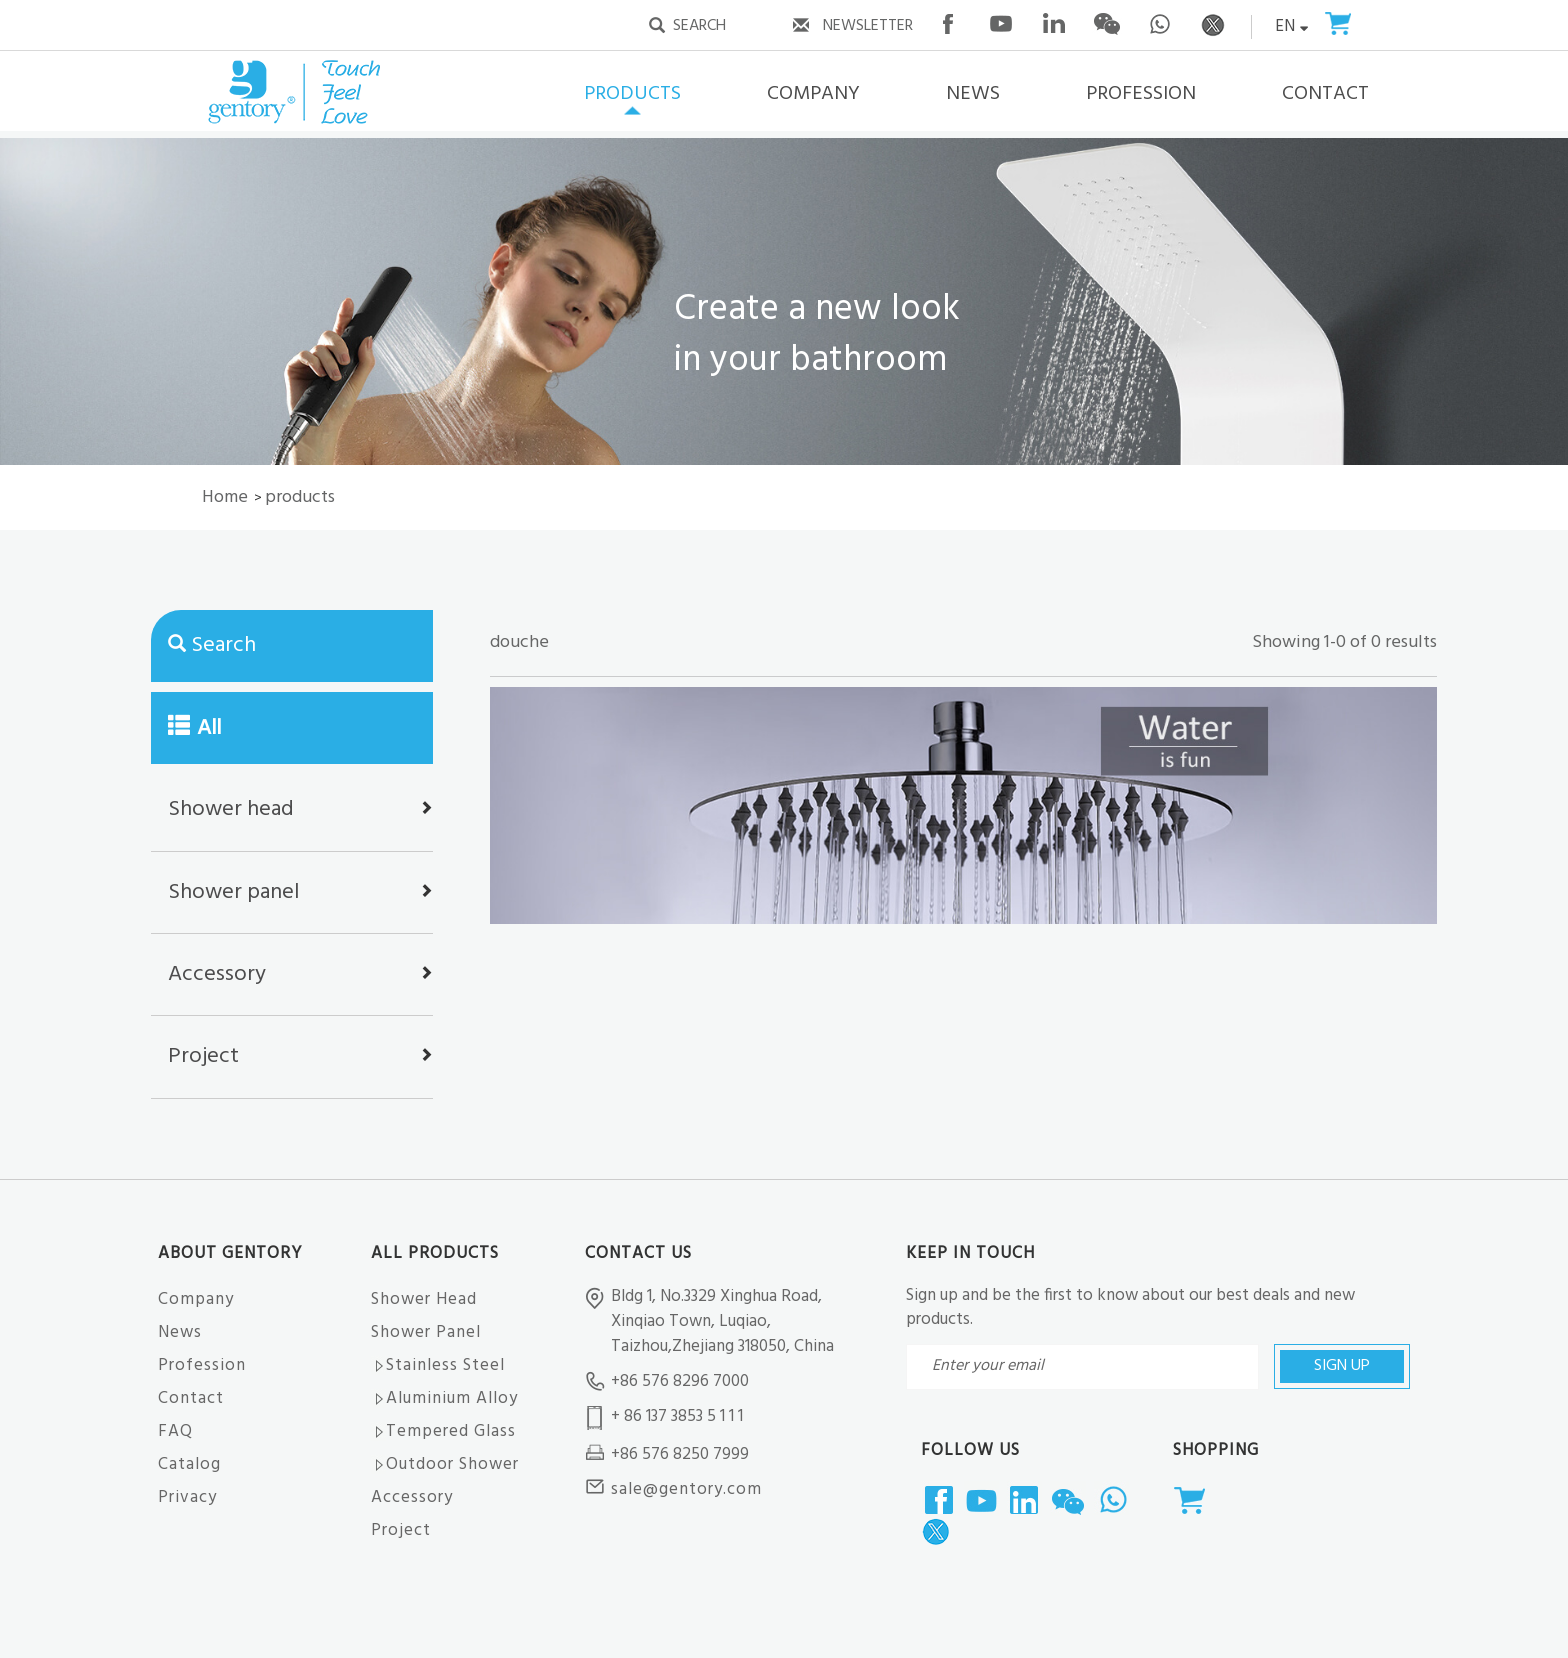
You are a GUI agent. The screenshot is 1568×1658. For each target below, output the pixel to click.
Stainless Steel (438, 1365)
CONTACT (1325, 94)
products (300, 497)
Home (225, 497)
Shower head (231, 809)
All (194, 728)
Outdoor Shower (445, 1464)
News (180, 1332)
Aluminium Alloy (444, 1398)
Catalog (189, 1464)
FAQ (175, 1431)
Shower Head (424, 1299)
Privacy (187, 1497)
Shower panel (233, 892)
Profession (202, 1365)
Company (196, 1299)
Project (203, 1056)
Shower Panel (426, 1332)
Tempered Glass (443, 1431)
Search (223, 645)
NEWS (973, 94)
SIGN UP (1342, 1366)
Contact (191, 1398)
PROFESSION (1141, 94)
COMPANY (813, 94)
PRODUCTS (632, 94)
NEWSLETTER (868, 26)
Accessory (217, 974)
